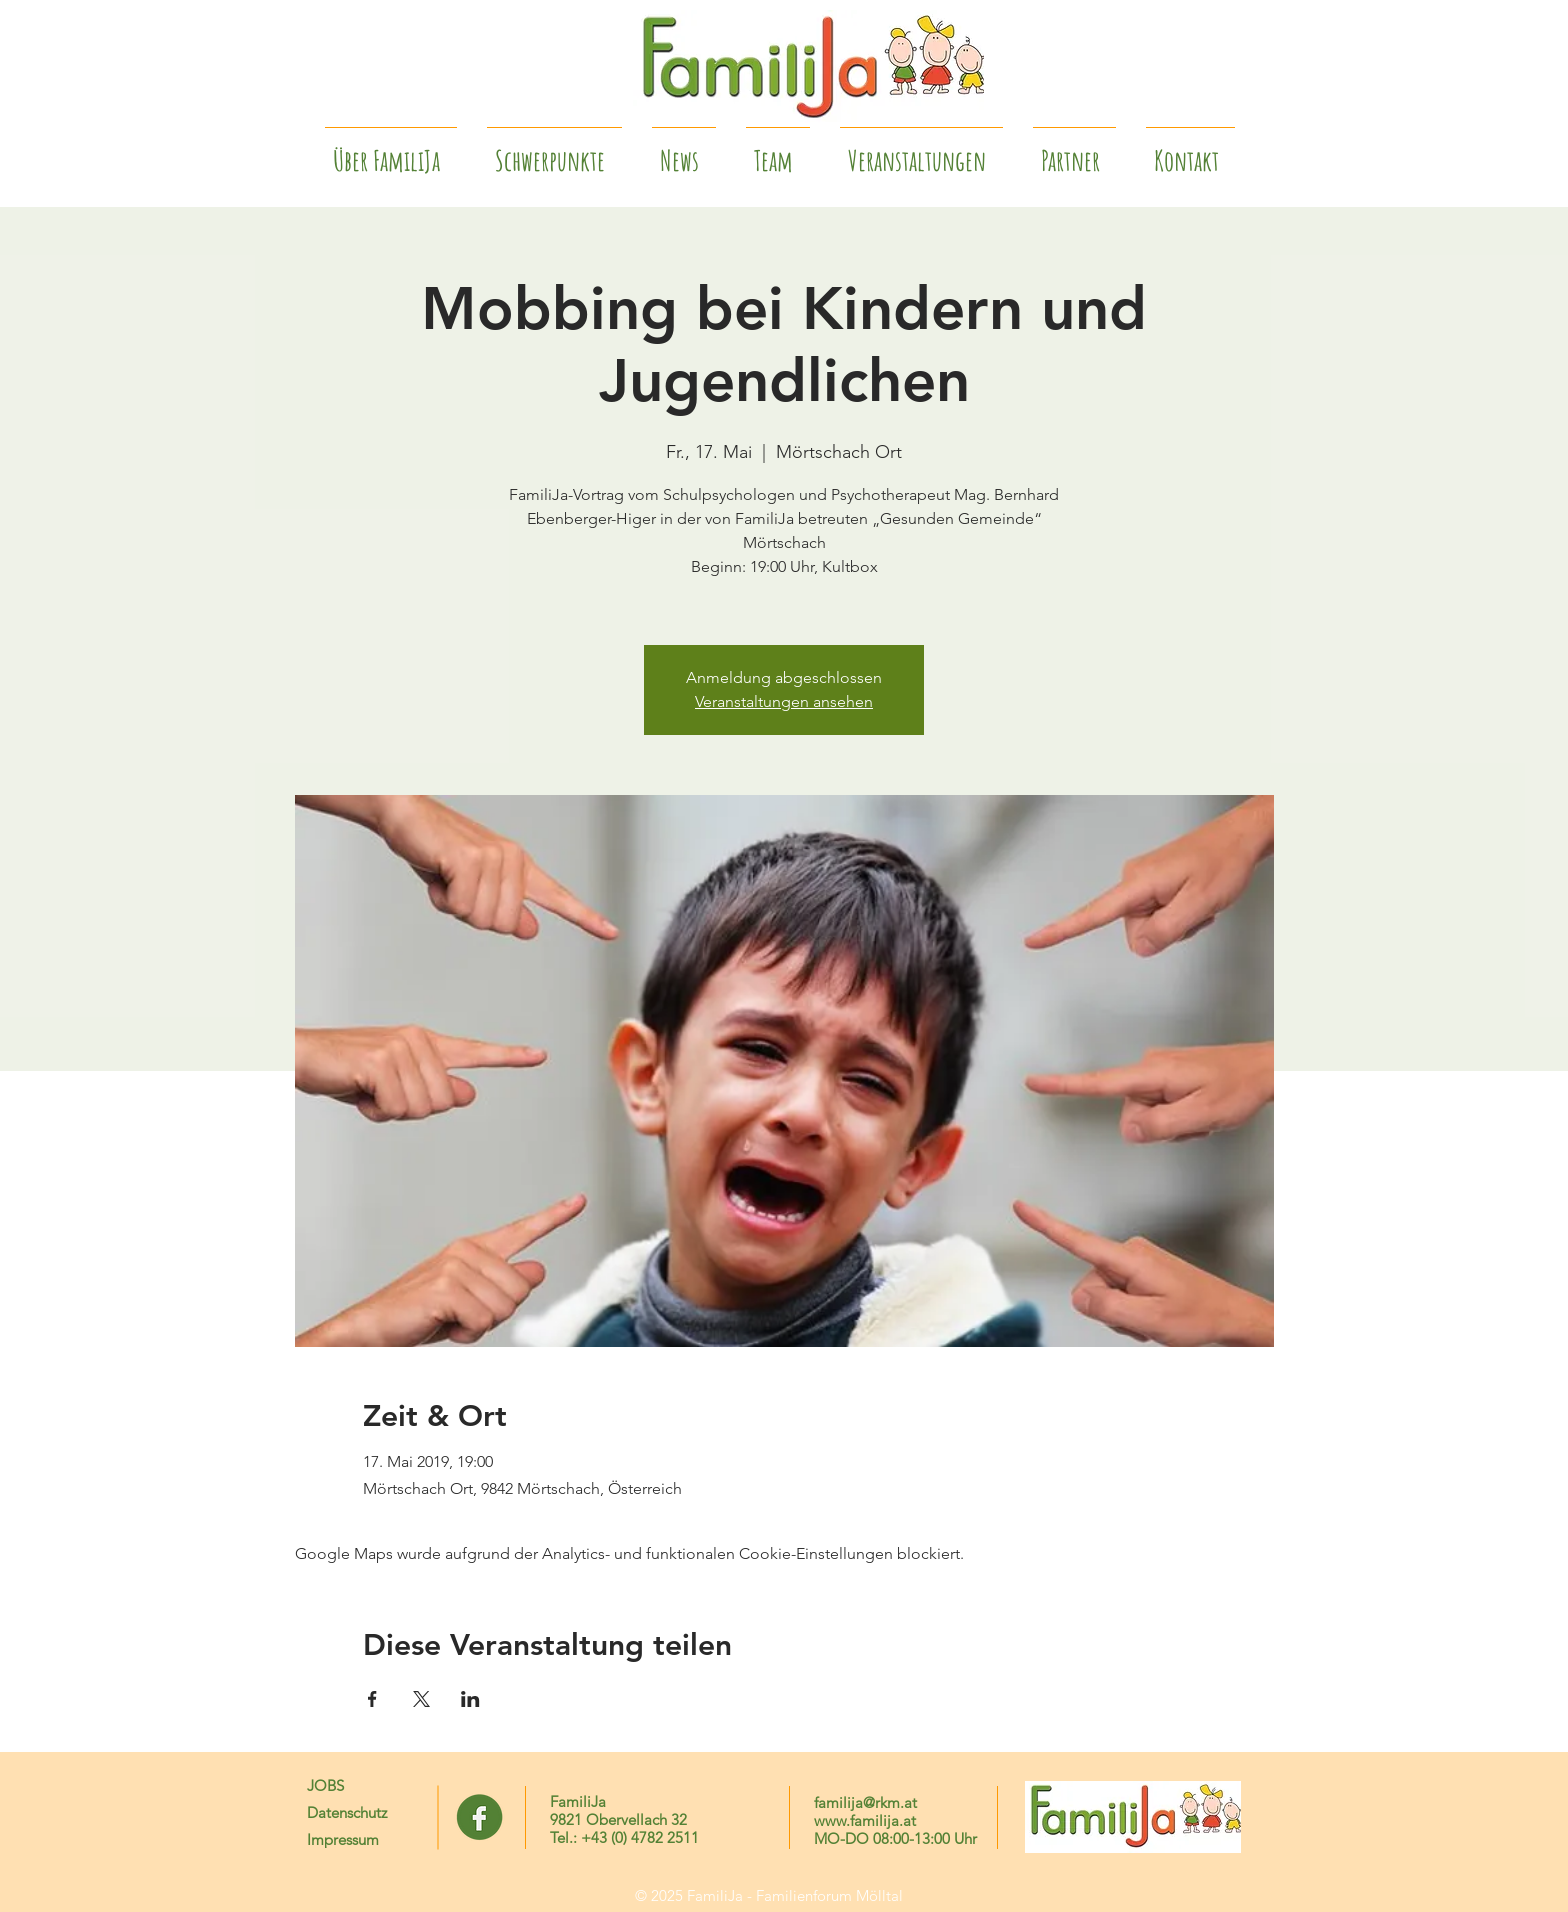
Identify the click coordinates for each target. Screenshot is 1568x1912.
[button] (1074, 152)
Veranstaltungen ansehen (784, 701)
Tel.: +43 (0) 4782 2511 (624, 1837)
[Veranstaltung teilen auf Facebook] (372, 1699)
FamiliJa (578, 1801)
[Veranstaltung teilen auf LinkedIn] (470, 1699)
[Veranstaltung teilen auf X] (421, 1699)
